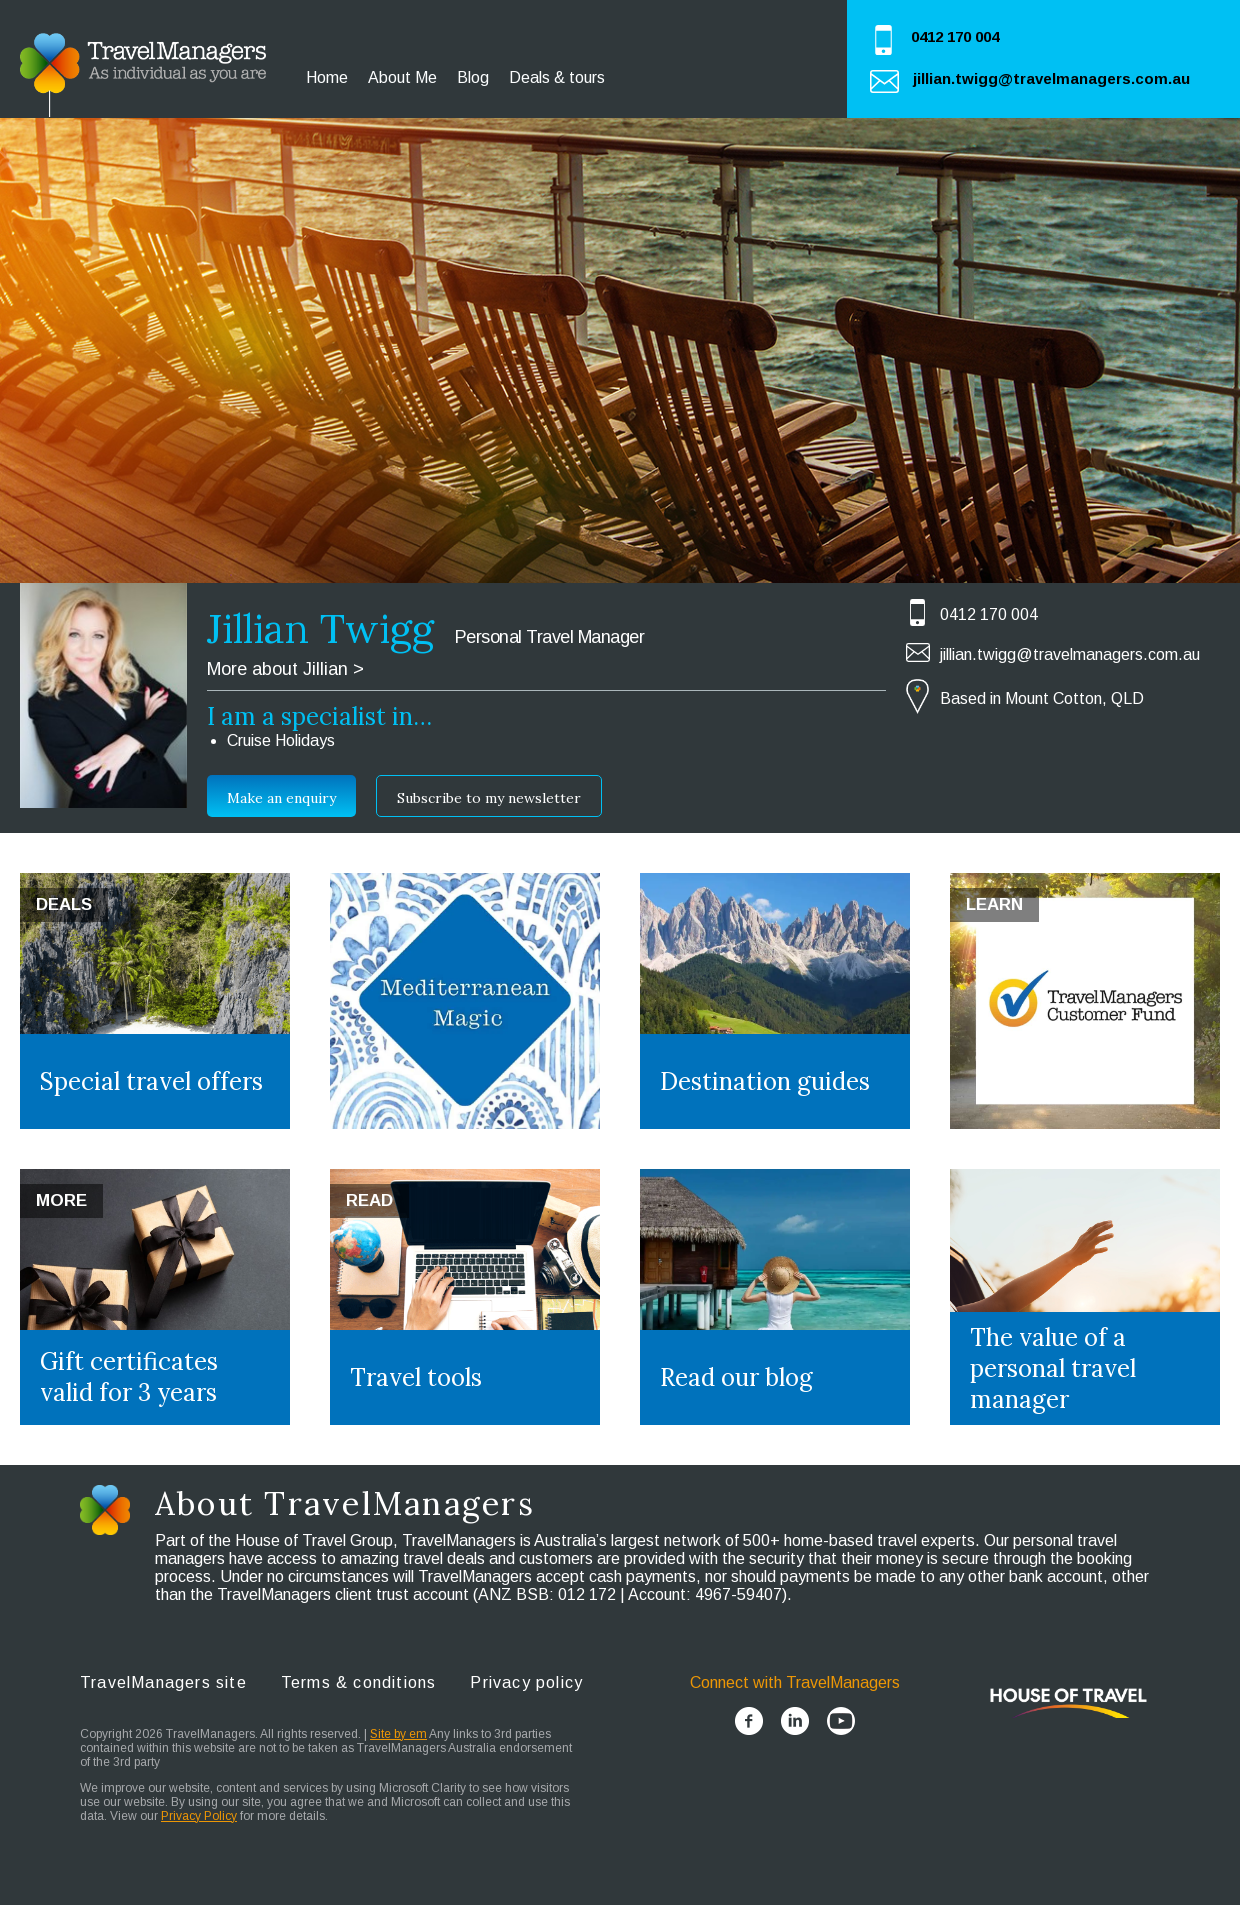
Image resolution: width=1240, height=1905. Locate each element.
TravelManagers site (163, 1682)
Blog (473, 77)
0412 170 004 (955, 36)
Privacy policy (526, 1682)
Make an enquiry (281, 798)
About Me (402, 77)
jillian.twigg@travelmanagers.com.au (1051, 78)
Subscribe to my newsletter (489, 798)
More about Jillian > (285, 669)
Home (327, 77)
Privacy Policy (199, 1816)
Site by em (398, 1734)
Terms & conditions (359, 1682)
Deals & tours (557, 77)
